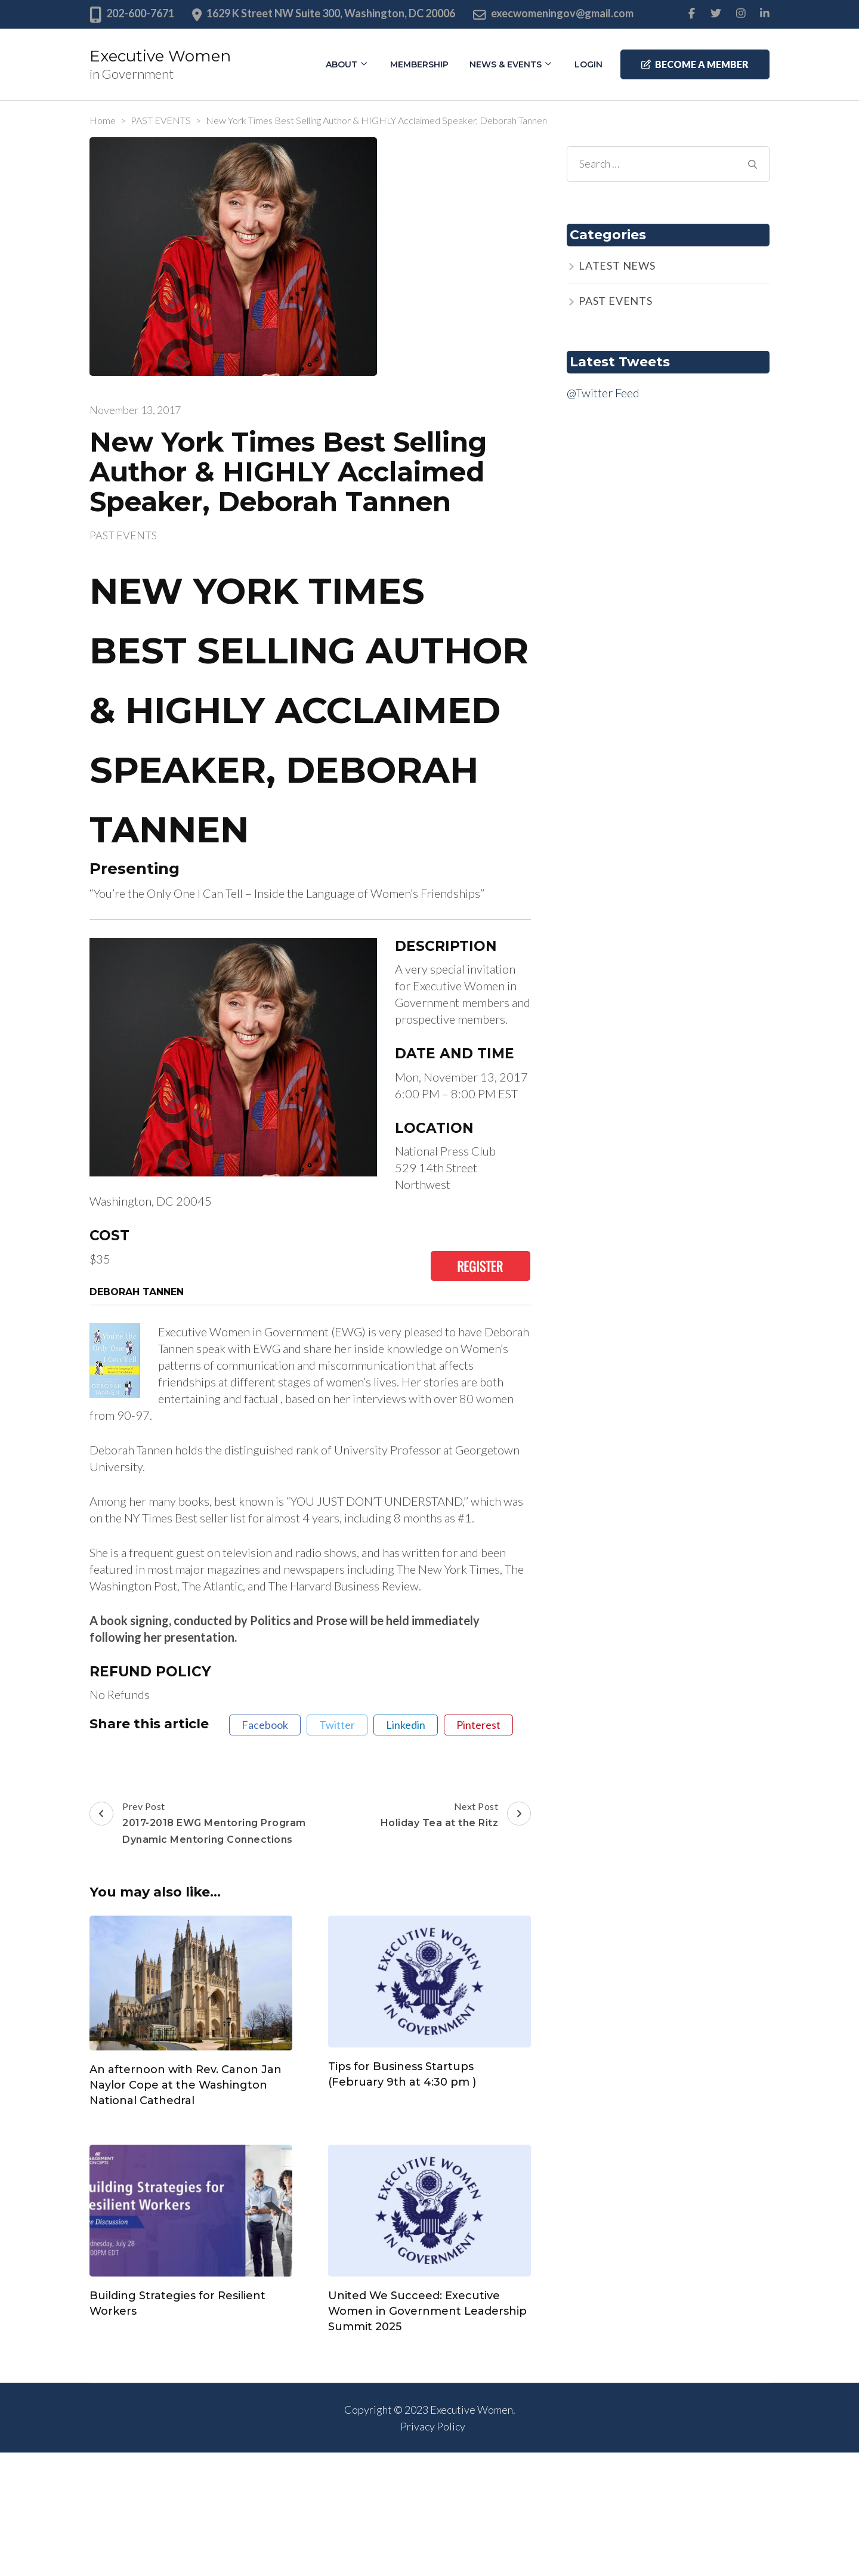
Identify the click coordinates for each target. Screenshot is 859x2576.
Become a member (695, 64)
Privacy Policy (432, 2426)
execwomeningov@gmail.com (562, 13)
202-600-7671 (140, 13)
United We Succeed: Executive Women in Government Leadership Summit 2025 (427, 2311)
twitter (337, 1724)
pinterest (478, 1724)
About (341, 64)
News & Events (505, 64)
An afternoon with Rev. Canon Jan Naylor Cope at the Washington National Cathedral (185, 2085)
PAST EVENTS (123, 535)
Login (588, 64)
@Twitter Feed (603, 392)
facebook (265, 1724)
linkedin (405, 1724)
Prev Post (198, 1824)
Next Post (456, 1815)
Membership (419, 64)
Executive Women (160, 56)
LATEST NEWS (617, 265)
